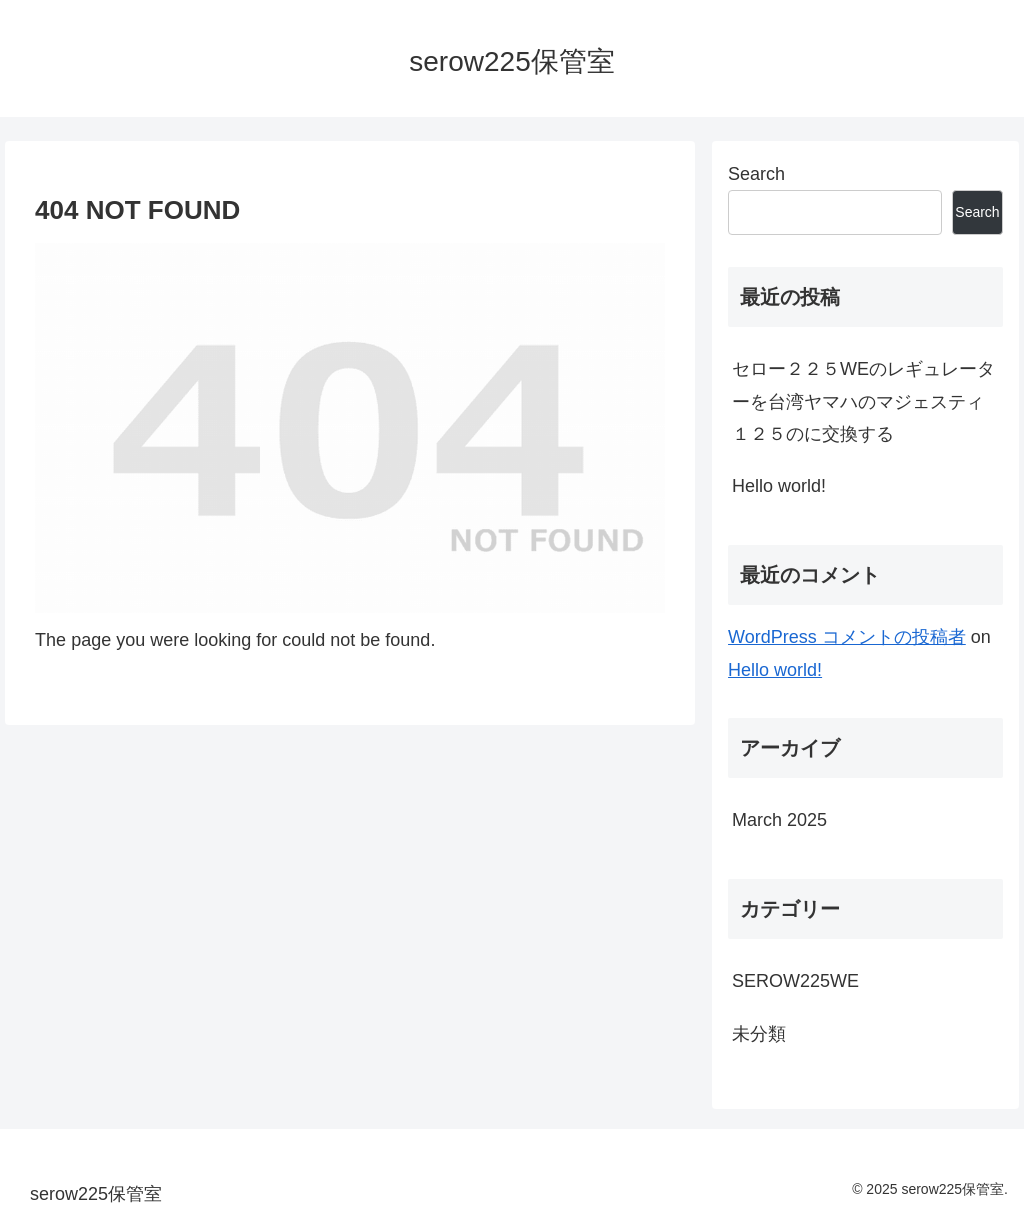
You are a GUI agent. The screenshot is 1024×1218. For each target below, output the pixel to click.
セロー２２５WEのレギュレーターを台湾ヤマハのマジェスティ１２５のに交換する (863, 401)
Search (756, 174)
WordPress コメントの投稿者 (847, 637)
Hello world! (779, 486)
